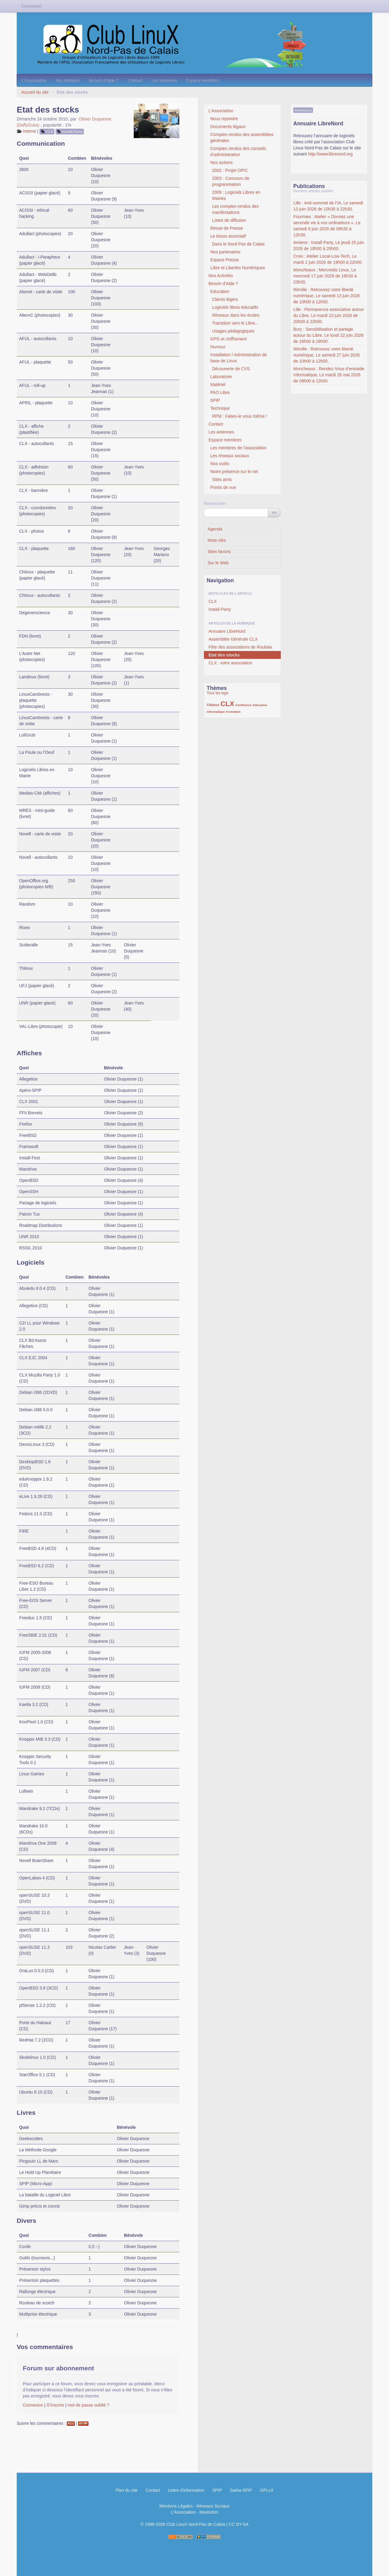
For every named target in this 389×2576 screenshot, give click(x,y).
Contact (135, 80)
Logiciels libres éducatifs (235, 307)
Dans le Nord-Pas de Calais (238, 244)
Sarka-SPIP (241, 2490)
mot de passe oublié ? (88, 2405)
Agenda (215, 529)
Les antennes (164, 80)
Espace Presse (224, 259)
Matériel (217, 384)
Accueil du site (35, 92)
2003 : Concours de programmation (230, 181)
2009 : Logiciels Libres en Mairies (236, 195)
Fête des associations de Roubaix (240, 647)
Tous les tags (218, 693)
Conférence (243, 705)
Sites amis (222, 479)
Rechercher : (216, 503)
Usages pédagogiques (233, 331)
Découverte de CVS (231, 368)
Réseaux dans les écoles (236, 315)
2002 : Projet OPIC (230, 170)
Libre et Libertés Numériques (237, 267)
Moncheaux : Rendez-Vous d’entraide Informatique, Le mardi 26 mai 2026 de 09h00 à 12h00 (328, 374)
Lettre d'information (186, 2490)
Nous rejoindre (224, 118)
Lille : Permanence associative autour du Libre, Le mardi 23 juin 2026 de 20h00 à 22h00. (328, 315)
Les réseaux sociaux (229, 455)
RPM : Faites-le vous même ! (239, 416)
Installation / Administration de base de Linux (238, 357)
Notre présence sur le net (234, 471)
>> (274, 512)
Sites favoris (219, 551)
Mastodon (208, 2512)
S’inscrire (55, 2405)
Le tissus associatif (228, 236)
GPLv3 (266, 2490)
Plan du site (126, 2490)
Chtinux (213, 705)
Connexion (33, 2405)
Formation (233, 711)
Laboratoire (221, 376)
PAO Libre (220, 392)
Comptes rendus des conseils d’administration (238, 151)
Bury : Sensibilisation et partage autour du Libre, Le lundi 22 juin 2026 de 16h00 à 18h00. (328, 335)
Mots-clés (217, 540)
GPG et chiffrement (228, 338)
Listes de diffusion (229, 220)
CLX (49, 131)
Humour (217, 346)
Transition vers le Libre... (235, 323)
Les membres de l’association (238, 447)
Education (219, 291)
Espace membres (202, 80)
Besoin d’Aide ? (104, 80)
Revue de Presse (226, 228)
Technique (220, 408)
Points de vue (223, 487)
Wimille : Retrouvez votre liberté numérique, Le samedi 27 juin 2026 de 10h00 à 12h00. (326, 355)
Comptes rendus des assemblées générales (242, 137)
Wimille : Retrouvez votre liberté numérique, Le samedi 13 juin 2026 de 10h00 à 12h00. (326, 295)
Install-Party (72, 131)
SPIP (215, 400)
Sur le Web (218, 562)
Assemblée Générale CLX (233, 639)
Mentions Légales (176, 2506)
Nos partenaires (225, 251)
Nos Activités (68, 80)
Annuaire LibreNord (226, 631)
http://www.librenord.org (330, 153)
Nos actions (221, 162)
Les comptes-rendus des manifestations (235, 209)
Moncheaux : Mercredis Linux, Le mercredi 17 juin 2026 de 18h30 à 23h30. (325, 275)
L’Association (34, 80)
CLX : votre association (230, 662)
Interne (29, 131)
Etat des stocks (224, 655)
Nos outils (219, 463)
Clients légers (225, 299)
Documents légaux (228, 126)
